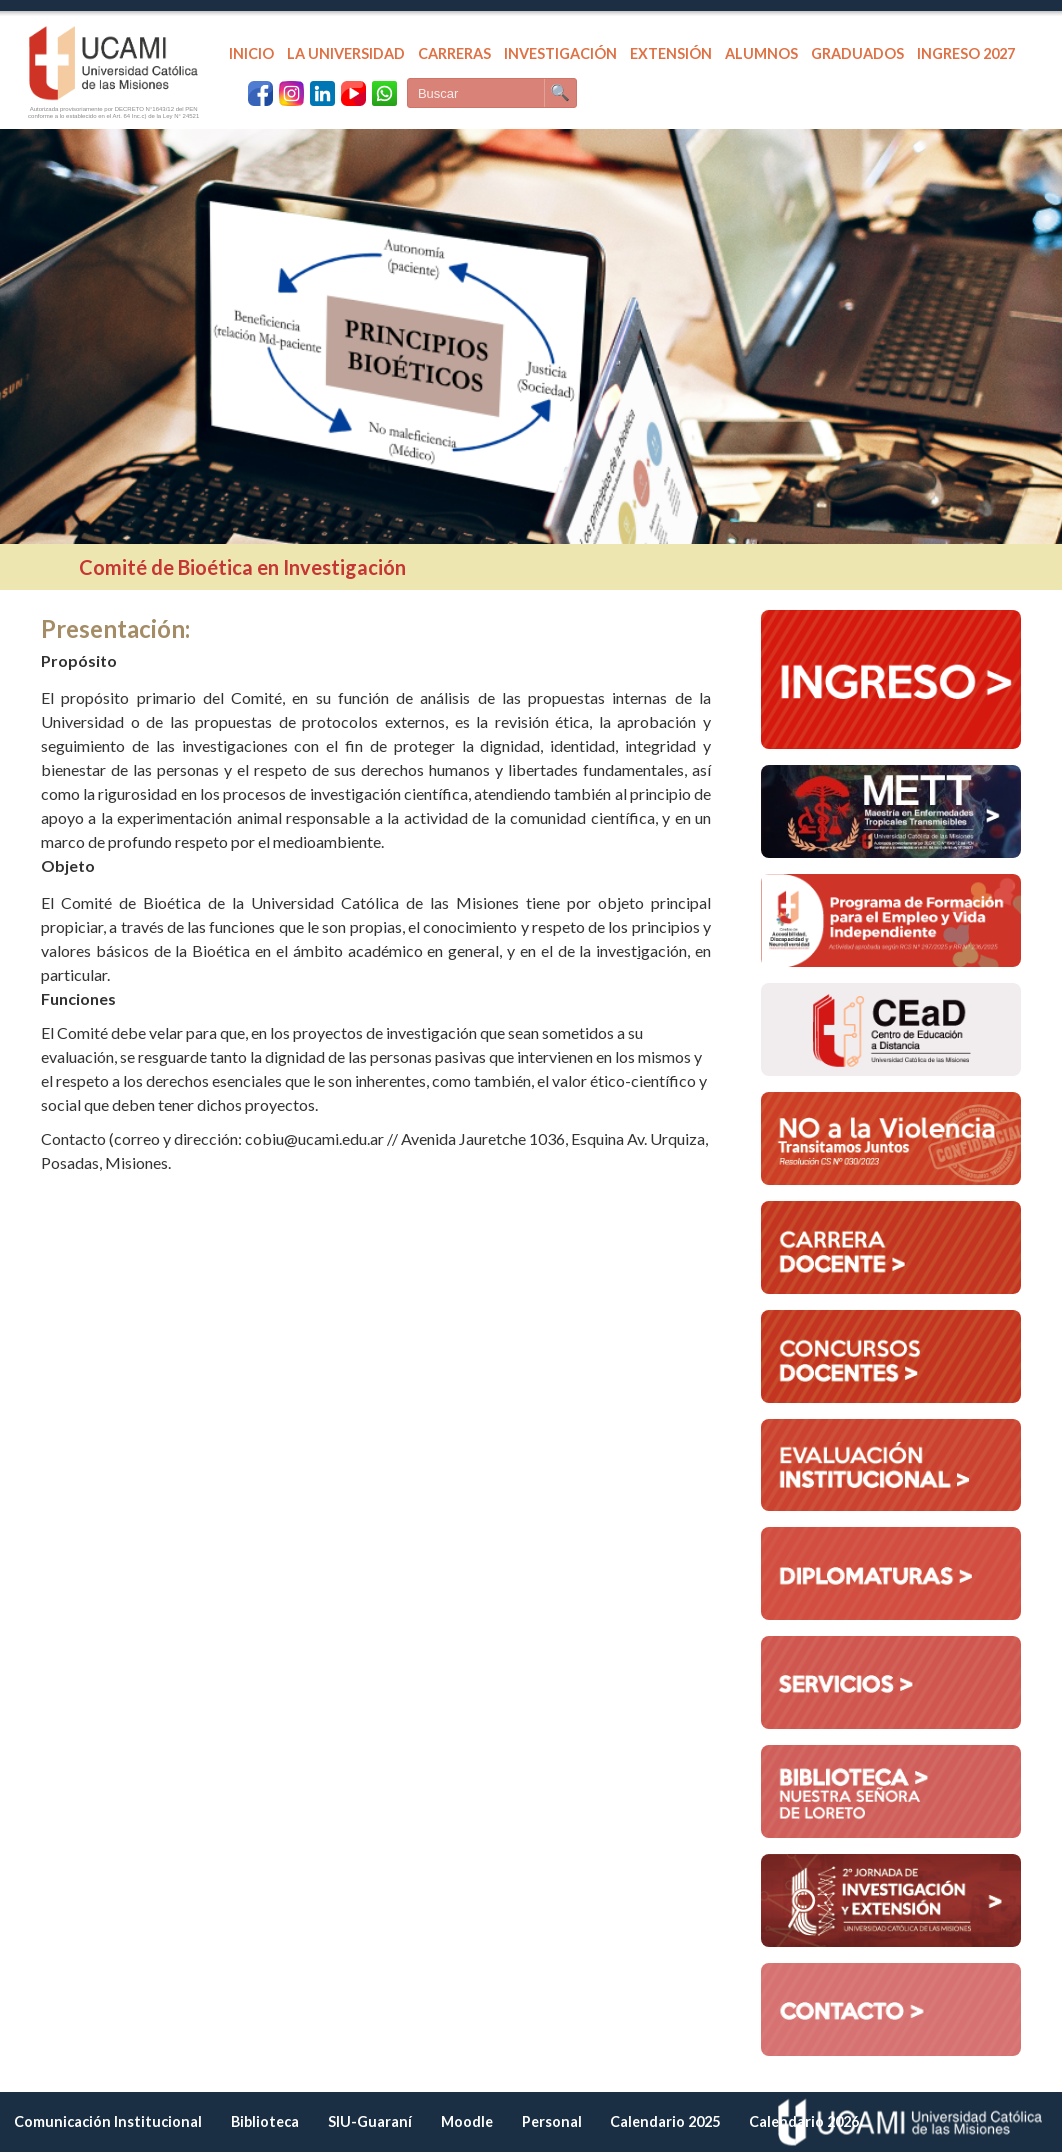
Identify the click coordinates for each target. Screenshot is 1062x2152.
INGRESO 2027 (966, 53)
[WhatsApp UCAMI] (384, 93)
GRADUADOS (857, 53)
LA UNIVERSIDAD (346, 53)
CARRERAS (454, 53)
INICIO (251, 53)
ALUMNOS (761, 53)
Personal (552, 2121)
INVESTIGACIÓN (560, 53)
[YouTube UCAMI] (353, 93)
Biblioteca (265, 2121)
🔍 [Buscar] (560, 92)
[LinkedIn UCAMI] (322, 93)
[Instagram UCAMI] (291, 93)
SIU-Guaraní (370, 2121)
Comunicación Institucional (108, 2121)
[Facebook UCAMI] (260, 93)
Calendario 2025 (665, 2121)
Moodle (467, 2121)
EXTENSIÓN (671, 53)
